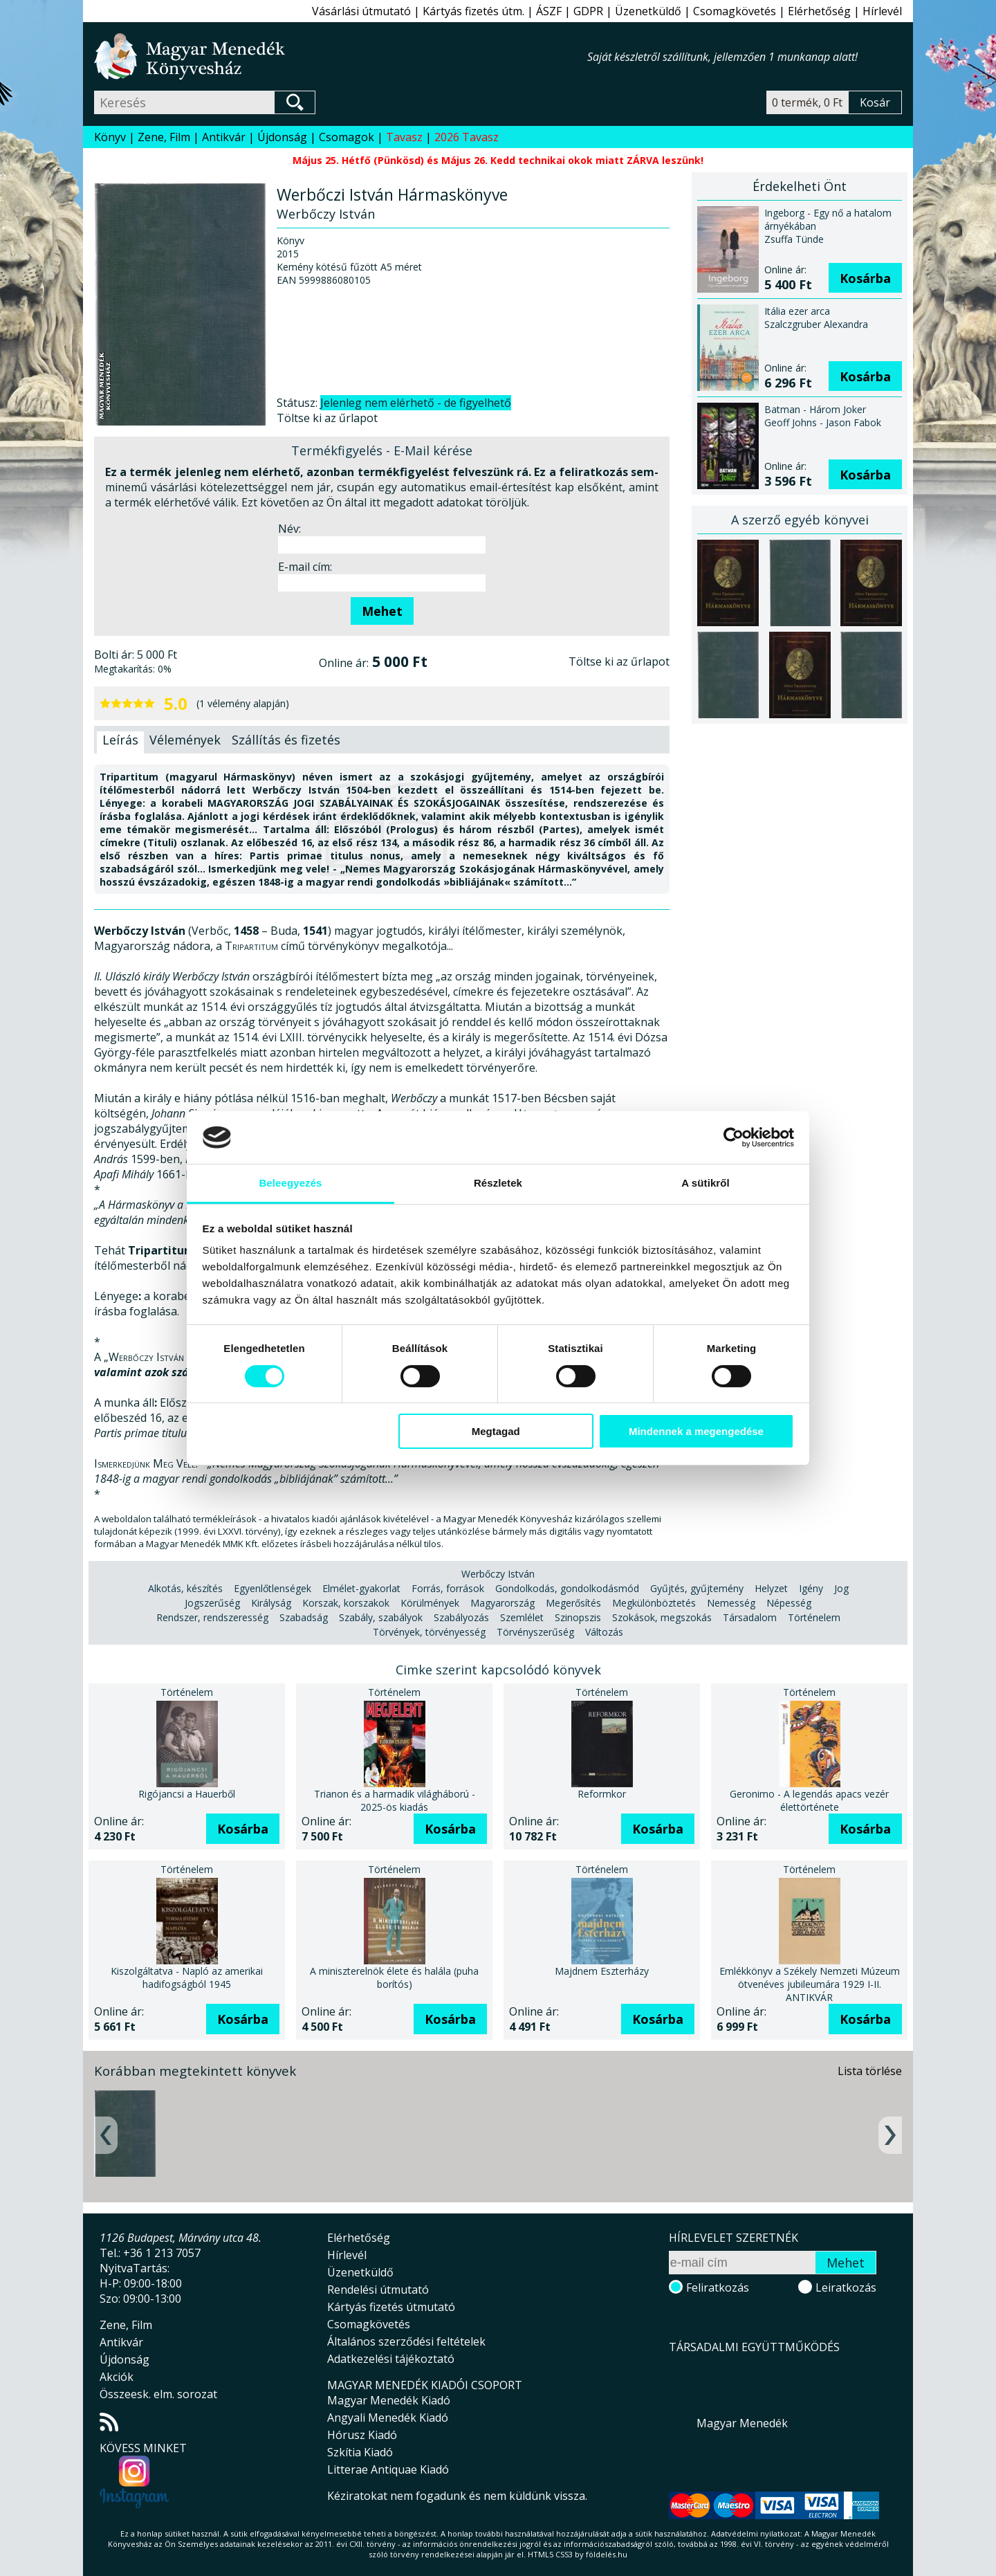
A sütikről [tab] (705, 1183)
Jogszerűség (212, 1602)
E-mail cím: (305, 566)
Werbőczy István (498, 1573)
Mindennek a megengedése (696, 1431)
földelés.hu (606, 2554)
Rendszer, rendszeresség (212, 1617)
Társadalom (750, 1617)
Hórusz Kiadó (362, 2434)
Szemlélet (522, 1617)
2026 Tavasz (466, 137)
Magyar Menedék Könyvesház (340, 56)
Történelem (814, 1617)
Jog (841, 1588)
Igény (811, 1588)
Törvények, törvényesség (429, 1631)
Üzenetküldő (648, 11)
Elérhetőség (819, 11)
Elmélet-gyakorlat (361, 1588)
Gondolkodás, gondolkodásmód (567, 1588)
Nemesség (731, 1602)
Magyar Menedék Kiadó (388, 2400)
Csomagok (346, 137)
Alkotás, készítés (185, 1588)
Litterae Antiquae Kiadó (388, 2469)
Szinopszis (578, 1617)
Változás (604, 1631)
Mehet (382, 611)
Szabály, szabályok (381, 1617)
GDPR (588, 11)
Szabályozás (461, 1617)
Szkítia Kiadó (360, 2452)
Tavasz (404, 137)
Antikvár (224, 137)
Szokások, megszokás (662, 1617)
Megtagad (496, 1431)
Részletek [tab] (498, 1183)
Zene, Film (164, 137)
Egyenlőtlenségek (272, 1588)
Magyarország (502, 1602)
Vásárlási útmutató (361, 11)
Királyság (271, 1602)
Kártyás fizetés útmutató (391, 2306)
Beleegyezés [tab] (290, 1183)
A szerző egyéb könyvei (800, 519)
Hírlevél (882, 11)
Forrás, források (448, 1588)
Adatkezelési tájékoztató (390, 2358)
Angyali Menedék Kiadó (387, 2417)
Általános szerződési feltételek (406, 2341)
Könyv (110, 137)
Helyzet (771, 1588)
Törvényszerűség (535, 1631)
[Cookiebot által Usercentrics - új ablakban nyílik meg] (733, 1137)
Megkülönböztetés (654, 1602)
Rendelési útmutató (378, 2289)
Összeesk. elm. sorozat (158, 2394)
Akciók (116, 2376)
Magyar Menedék (742, 2423)
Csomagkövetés (734, 11)
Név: (289, 528)
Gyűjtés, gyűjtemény (697, 1588)
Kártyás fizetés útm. (473, 11)
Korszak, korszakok (345, 1602)
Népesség (788, 1602)
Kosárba (865, 278)
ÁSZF (549, 11)
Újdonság (282, 137)
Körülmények (429, 1602)
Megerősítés (573, 1602)
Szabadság (303, 1617)
